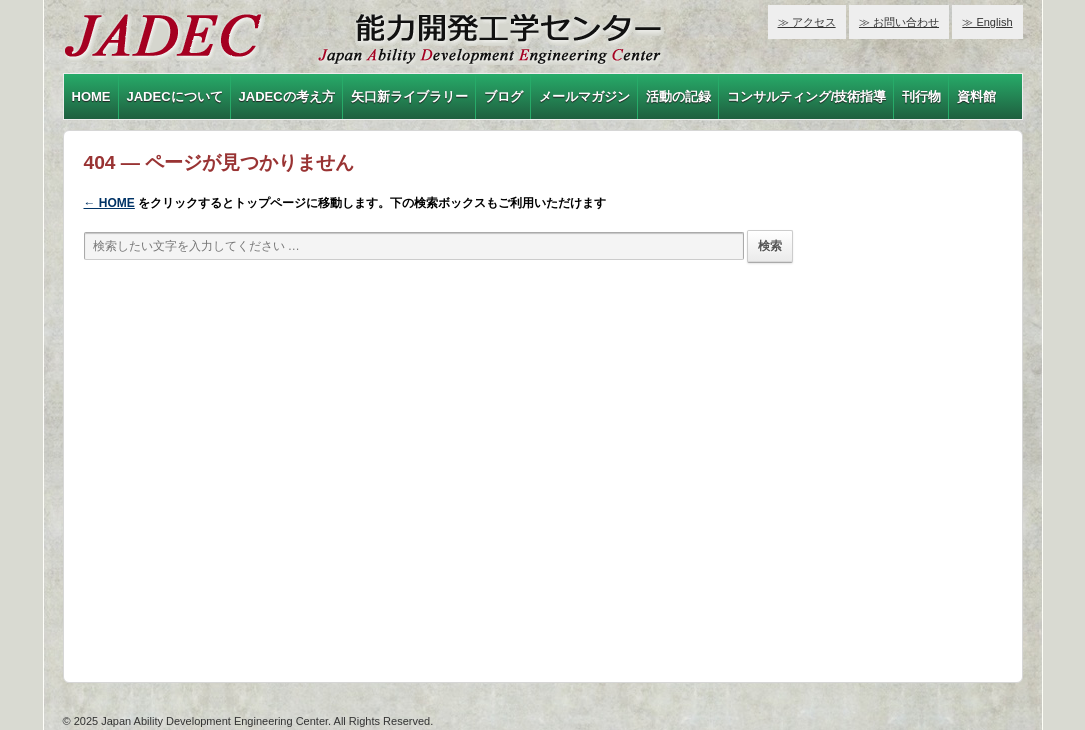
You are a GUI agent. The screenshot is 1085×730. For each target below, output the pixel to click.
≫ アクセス (807, 22)
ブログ (503, 96)
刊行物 (921, 96)
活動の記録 (678, 96)
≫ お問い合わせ (899, 22)
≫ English (987, 22)
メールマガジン (584, 96)
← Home (109, 203)
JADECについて (175, 96)
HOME (91, 96)
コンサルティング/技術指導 (807, 96)
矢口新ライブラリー (409, 96)
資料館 (976, 96)
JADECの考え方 (287, 96)
